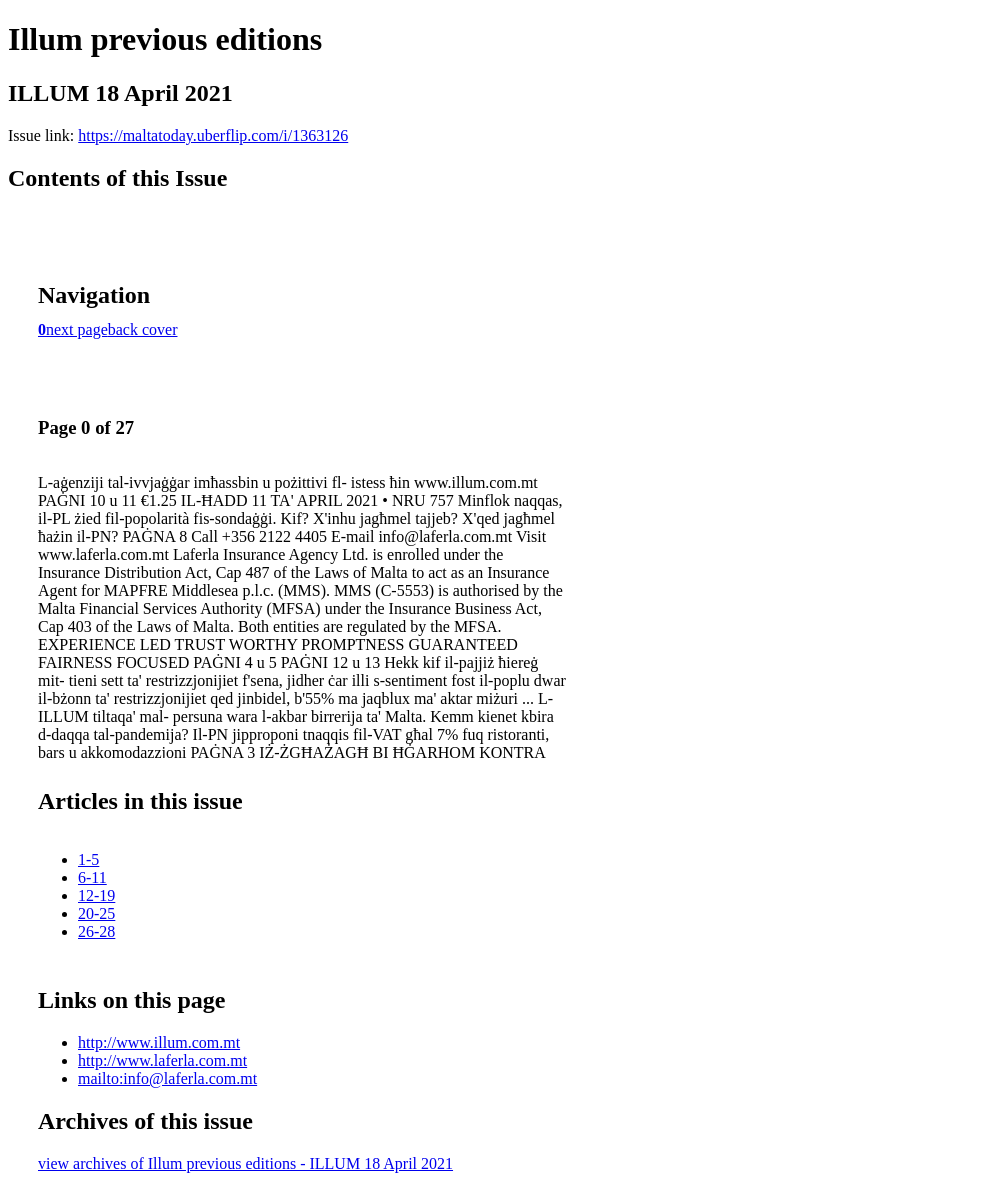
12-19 (96, 895)
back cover (143, 329)
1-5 (88, 859)
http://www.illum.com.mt (159, 1042)
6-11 (92, 877)
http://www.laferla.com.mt (162, 1060)
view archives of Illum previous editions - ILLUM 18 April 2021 (245, 1163)
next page (77, 329)
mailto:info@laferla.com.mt (167, 1078)
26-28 (96, 931)
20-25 (96, 913)
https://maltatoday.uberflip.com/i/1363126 (213, 135)
